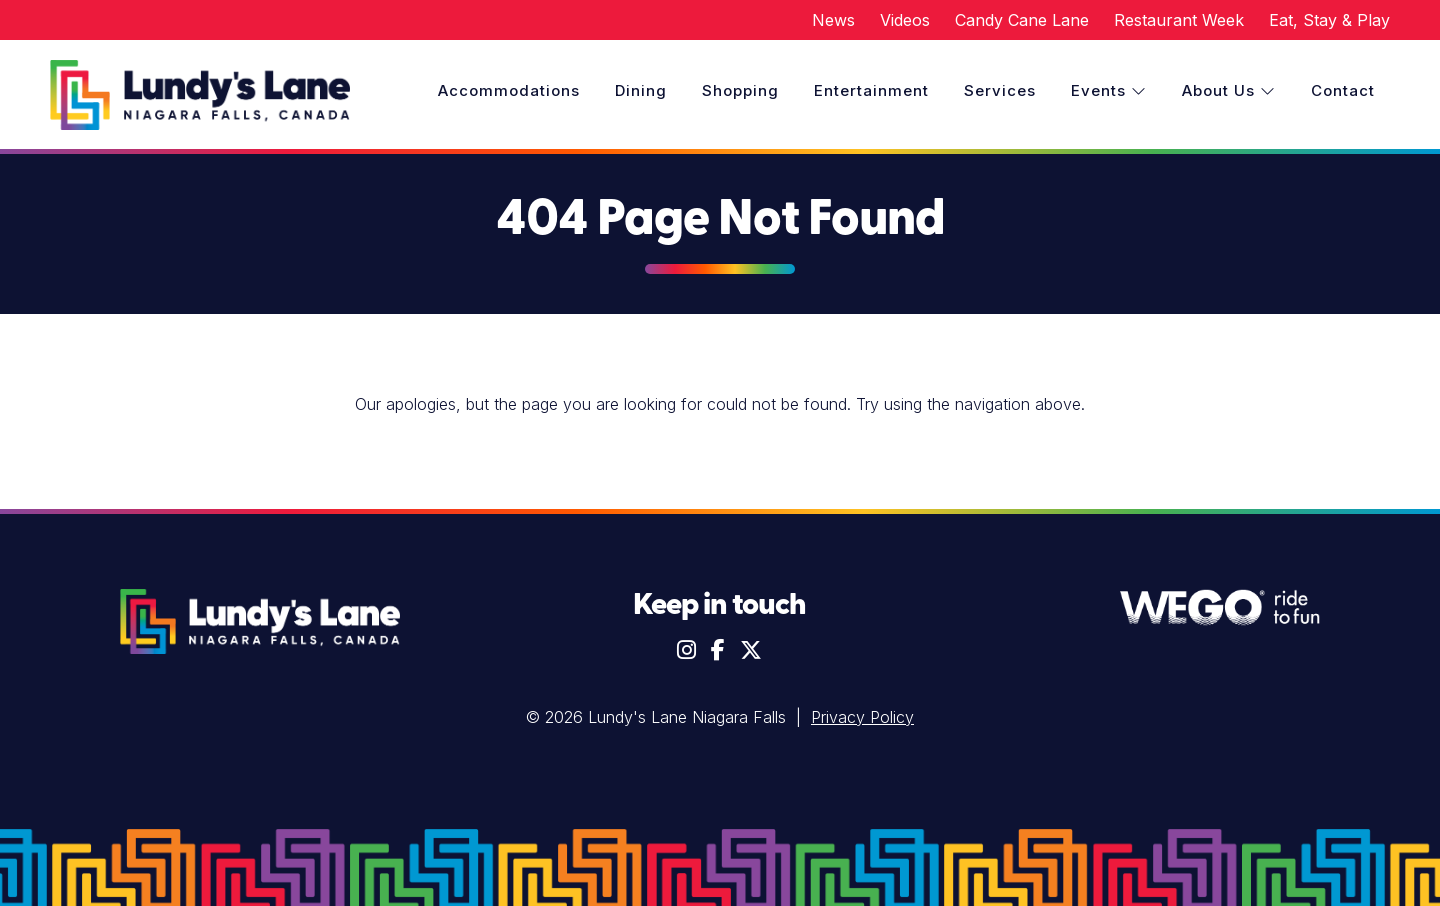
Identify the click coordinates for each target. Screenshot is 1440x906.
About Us (1229, 90)
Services (1000, 90)
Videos (905, 20)
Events (1109, 90)
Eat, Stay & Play (1329, 20)
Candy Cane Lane (1022, 20)
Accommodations (509, 90)
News (833, 20)
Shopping (740, 90)
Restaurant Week (1179, 20)
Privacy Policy (862, 717)
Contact (1343, 90)
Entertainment (871, 90)
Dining (641, 90)
